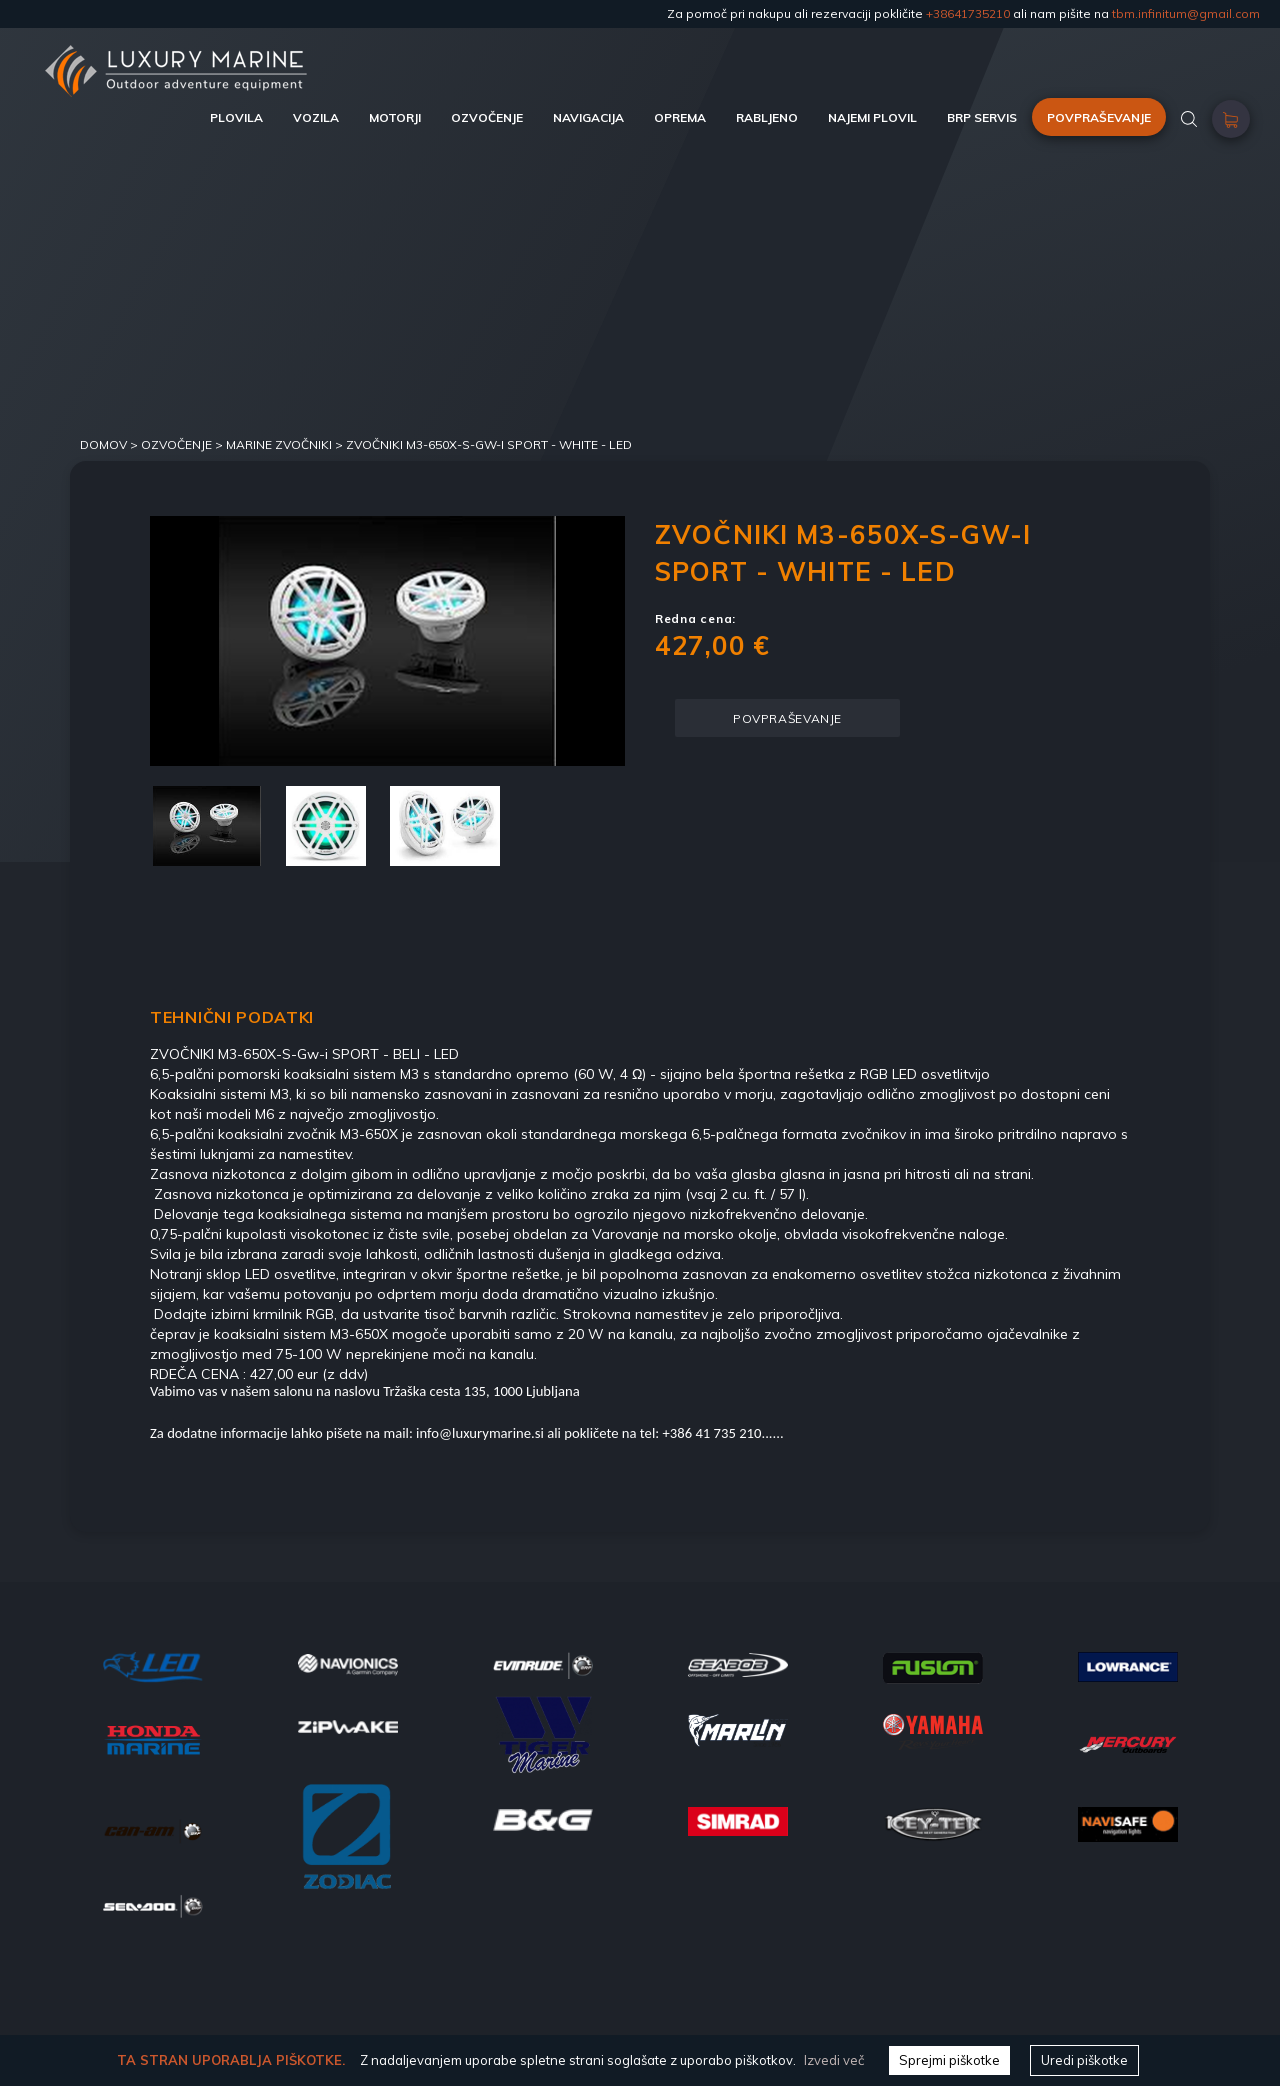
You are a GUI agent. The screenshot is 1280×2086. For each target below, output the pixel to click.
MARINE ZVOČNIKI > (286, 444)
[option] (387, 641)
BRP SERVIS (982, 117)
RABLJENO (767, 117)
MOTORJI (395, 117)
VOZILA (316, 117)
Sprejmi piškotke (949, 2060)
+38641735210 (968, 13)
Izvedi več (834, 2060)
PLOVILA (236, 117)
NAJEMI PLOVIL (872, 117)
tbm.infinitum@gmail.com (1186, 13)
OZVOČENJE (487, 117)
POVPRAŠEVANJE (1099, 117)
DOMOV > (110, 444)
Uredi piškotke (1084, 2060)
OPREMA (680, 117)
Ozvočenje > (183, 444)
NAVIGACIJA (588, 117)
